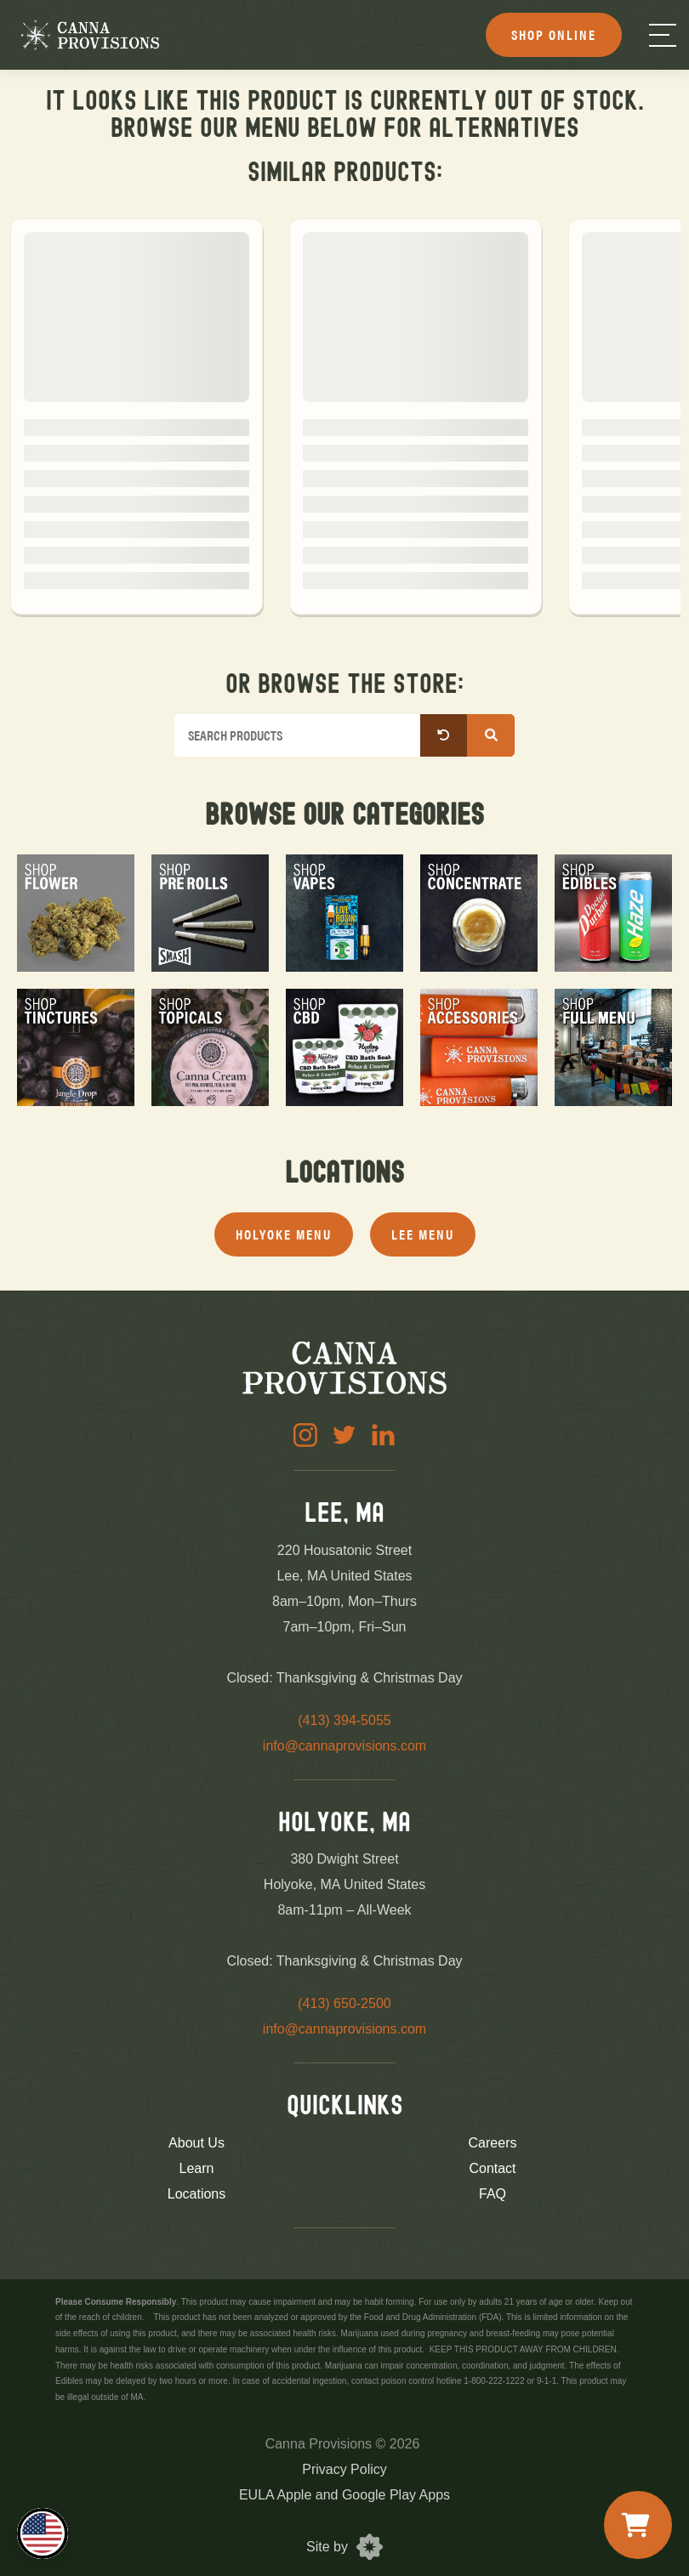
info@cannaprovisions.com (344, 1746)
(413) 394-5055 (344, 1720)
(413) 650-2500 (344, 2003)
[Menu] (662, 35)
